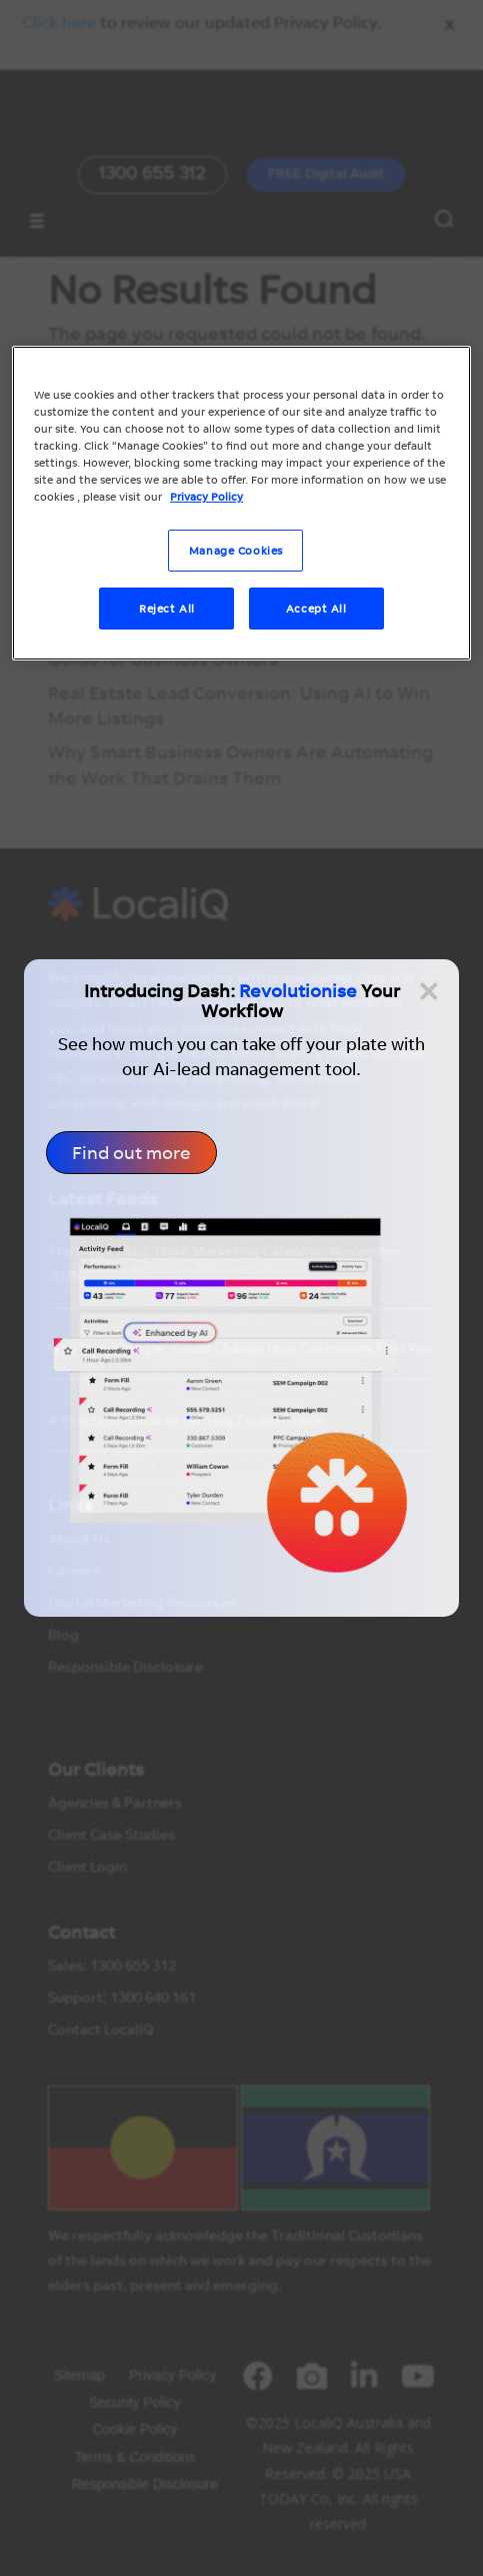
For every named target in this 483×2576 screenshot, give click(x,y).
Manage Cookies (236, 550)
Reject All (167, 608)
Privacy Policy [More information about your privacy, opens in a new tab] (206, 496)
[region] (241, 503)
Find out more (131, 1152)
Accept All (316, 608)
